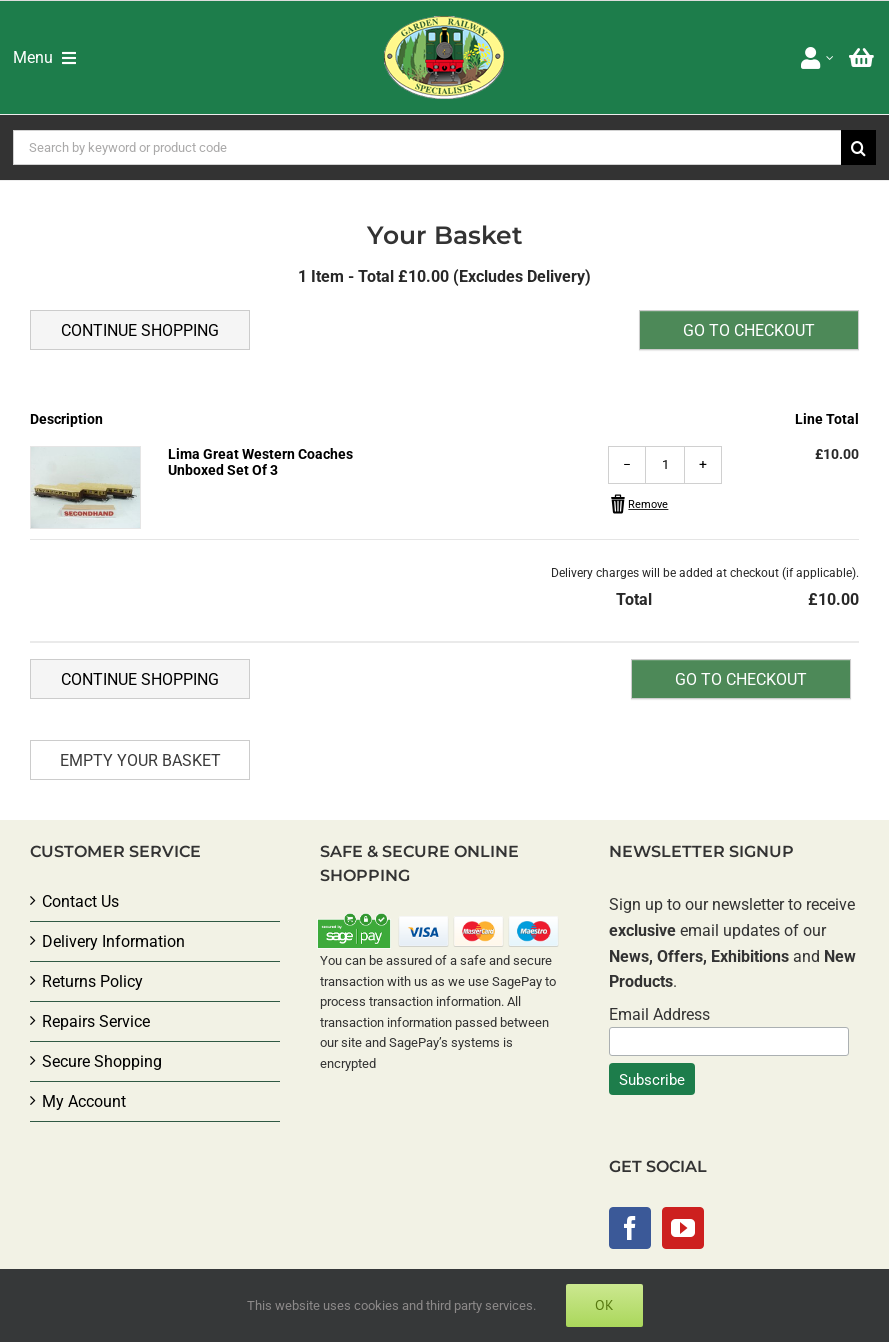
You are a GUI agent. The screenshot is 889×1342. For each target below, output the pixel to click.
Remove (648, 504)
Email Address (659, 1014)
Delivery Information (113, 941)
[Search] (858, 147)
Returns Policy (92, 981)
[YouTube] (683, 1228)
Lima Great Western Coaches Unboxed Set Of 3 (260, 462)
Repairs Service (96, 1021)
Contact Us (80, 901)
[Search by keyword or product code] (427, 147)
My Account (84, 1101)
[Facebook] (630, 1228)
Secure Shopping (102, 1061)
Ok (604, 1305)
